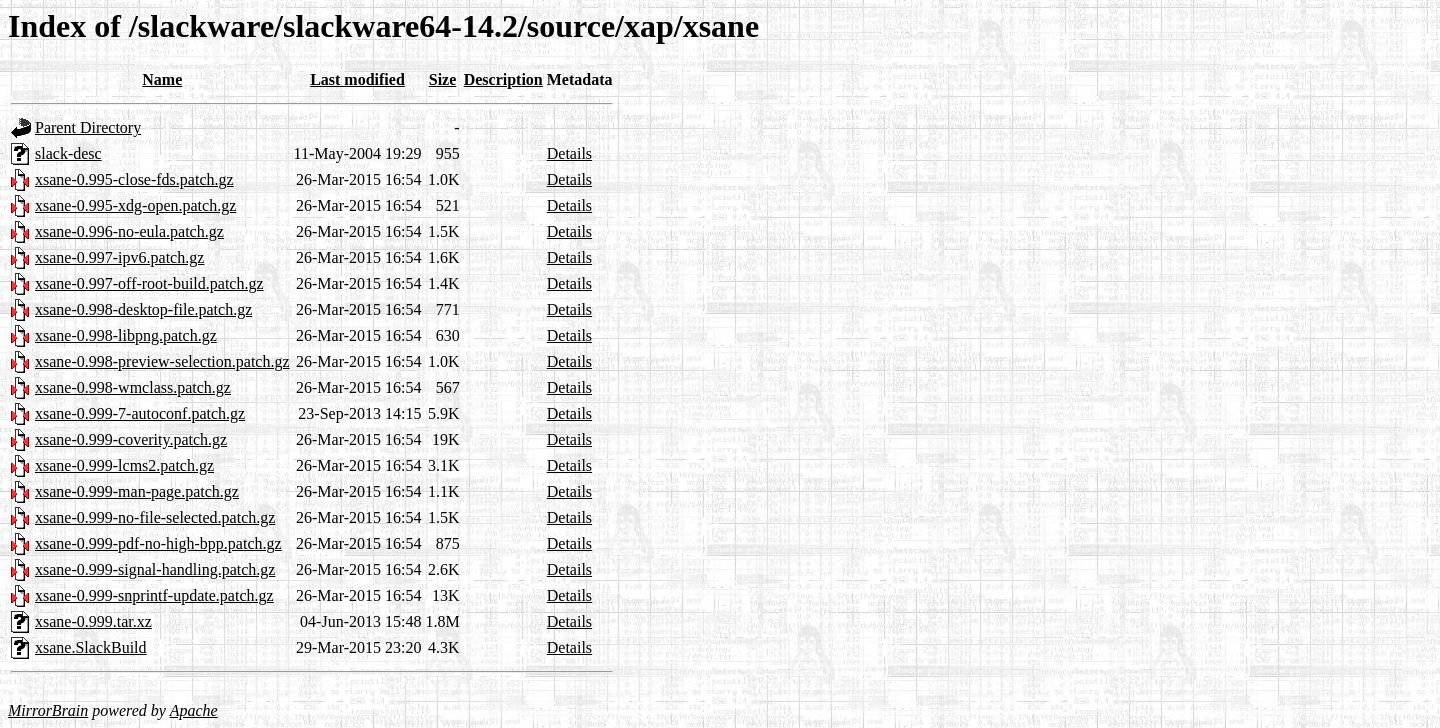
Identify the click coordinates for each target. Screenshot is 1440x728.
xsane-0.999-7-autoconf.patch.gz (140, 413)
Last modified (357, 79)
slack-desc (68, 153)
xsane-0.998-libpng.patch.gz (126, 335)
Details (569, 153)
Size (443, 79)
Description (503, 79)
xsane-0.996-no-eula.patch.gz (129, 231)
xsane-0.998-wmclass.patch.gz (133, 387)
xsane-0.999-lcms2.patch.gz (124, 465)
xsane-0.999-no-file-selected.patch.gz (155, 517)
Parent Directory (88, 127)
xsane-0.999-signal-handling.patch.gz (155, 569)
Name (162, 79)
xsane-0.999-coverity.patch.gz (131, 439)
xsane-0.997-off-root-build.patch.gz (149, 283)
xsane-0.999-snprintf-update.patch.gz (154, 595)
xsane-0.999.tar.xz (93, 621)
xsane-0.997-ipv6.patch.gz (119, 257)
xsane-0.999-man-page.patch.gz (137, 491)
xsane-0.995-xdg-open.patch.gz (135, 205)
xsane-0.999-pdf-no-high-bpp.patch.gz (158, 543)
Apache (194, 710)
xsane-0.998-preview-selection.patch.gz (162, 361)
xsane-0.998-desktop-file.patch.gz (143, 309)
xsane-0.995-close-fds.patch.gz (134, 179)
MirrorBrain (48, 710)
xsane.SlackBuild (91, 647)
